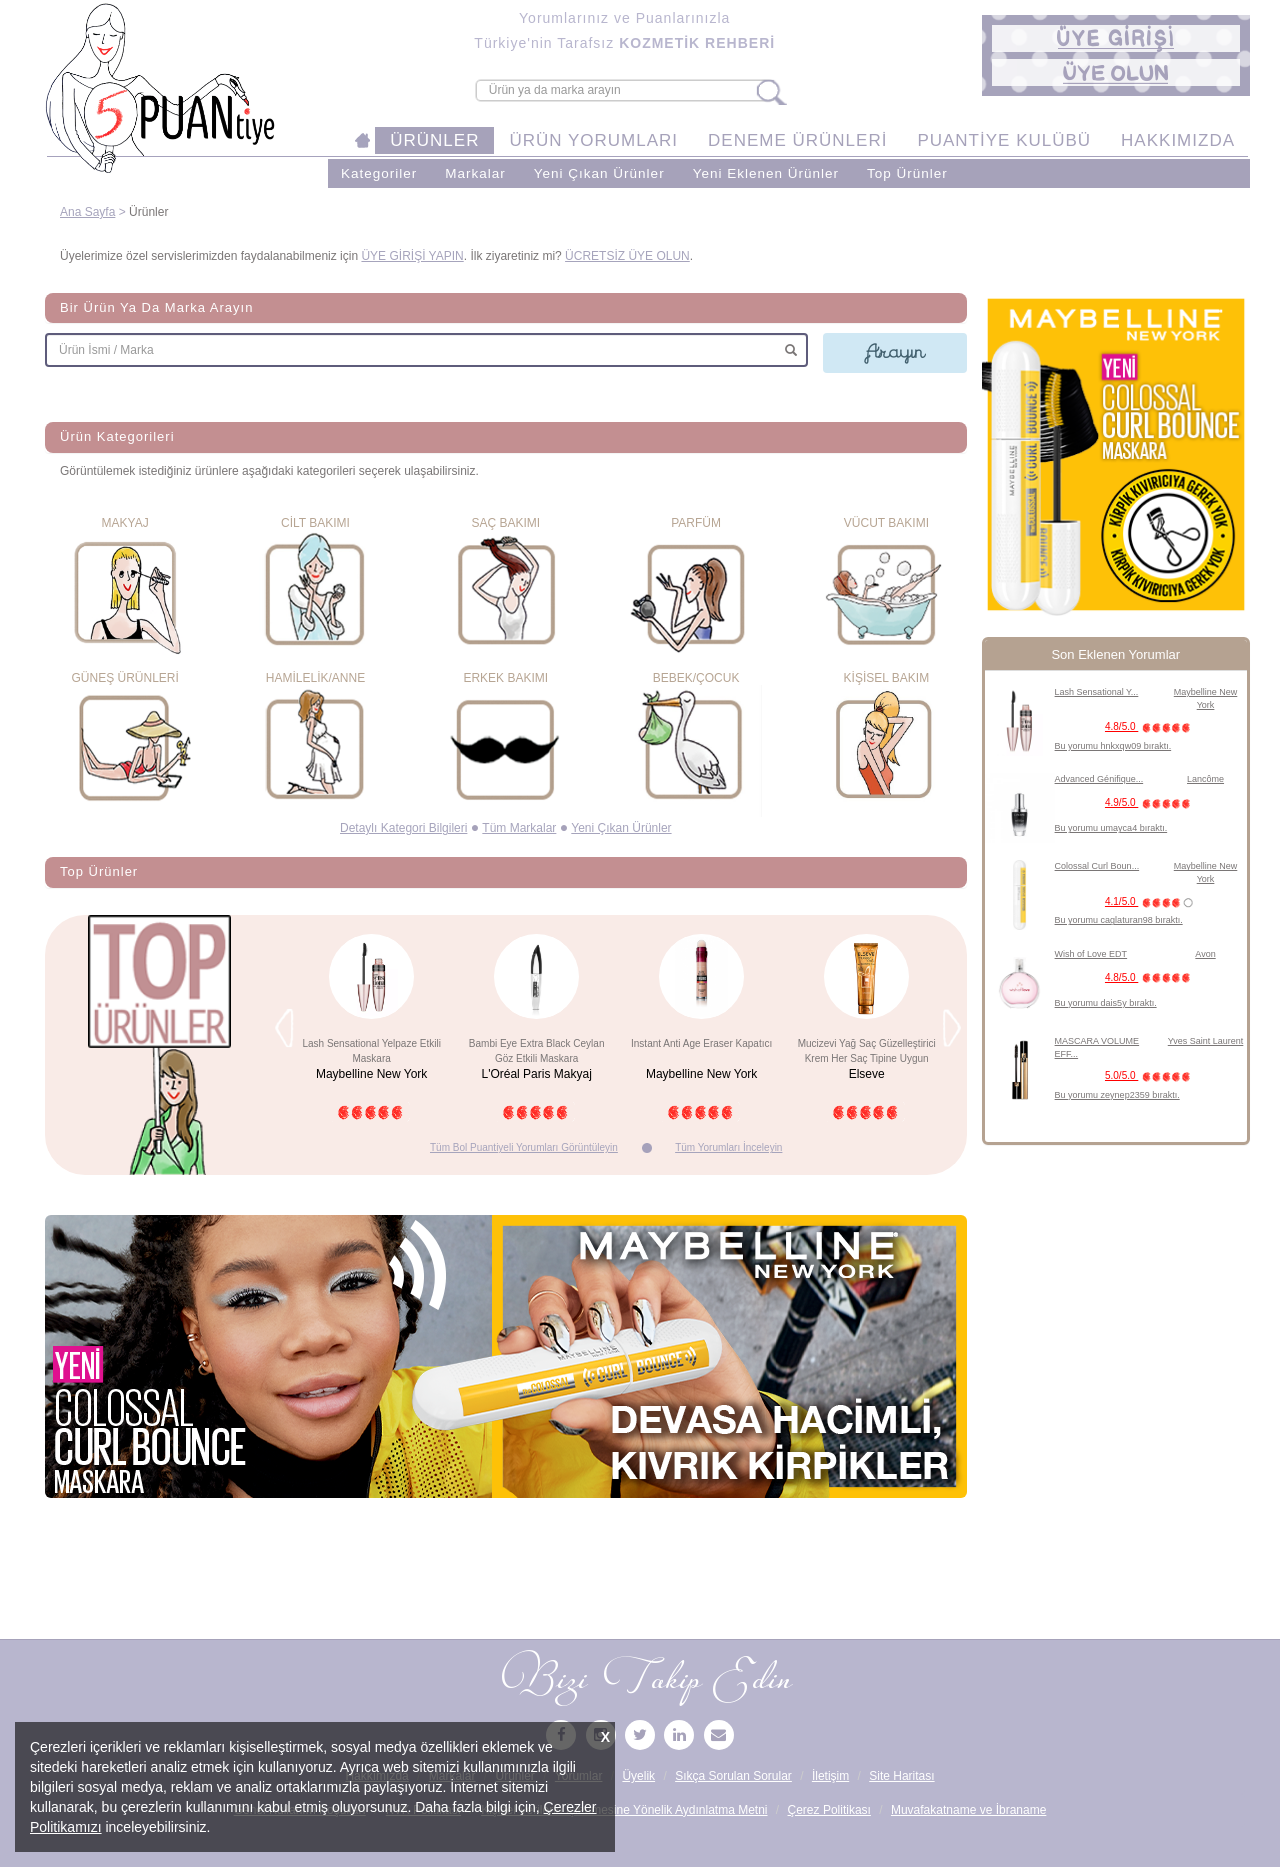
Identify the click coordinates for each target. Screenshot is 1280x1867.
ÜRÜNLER (434, 140)
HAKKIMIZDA (1178, 140)
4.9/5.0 (1151, 802)
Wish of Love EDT (1091, 954)
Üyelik (638, 1776)
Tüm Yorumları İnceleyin (728, 1147)
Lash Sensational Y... (1097, 692)
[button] (1116, 38)
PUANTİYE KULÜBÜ (1004, 140)
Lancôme (1205, 779)
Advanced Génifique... (1099, 779)
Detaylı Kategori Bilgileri (403, 828)
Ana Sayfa (87, 212)
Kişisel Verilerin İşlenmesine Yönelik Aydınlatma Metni (624, 1810)
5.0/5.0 (1151, 1075)
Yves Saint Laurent (1206, 1041)
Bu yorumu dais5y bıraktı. (1106, 1003)
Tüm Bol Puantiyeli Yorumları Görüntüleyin (524, 1147)
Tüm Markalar (519, 828)
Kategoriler (379, 173)
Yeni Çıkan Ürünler (599, 173)
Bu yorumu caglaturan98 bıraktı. (1119, 920)
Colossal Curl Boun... (1097, 866)
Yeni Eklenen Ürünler (766, 173)
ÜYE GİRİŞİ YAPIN (412, 256)
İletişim (830, 1776)
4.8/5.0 (1151, 726)
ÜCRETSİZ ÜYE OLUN (627, 256)
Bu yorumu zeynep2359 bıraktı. (1117, 1095)
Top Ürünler (907, 173)
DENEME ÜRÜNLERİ (797, 140)
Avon (1205, 954)
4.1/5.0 (1151, 901)
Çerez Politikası (829, 1810)
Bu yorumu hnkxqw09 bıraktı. (1113, 746)
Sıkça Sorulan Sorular (733, 1776)
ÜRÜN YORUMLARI (593, 140)
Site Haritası (901, 1776)
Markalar (475, 173)
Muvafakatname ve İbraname (968, 1810)
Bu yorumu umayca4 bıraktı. (1111, 828)
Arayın (895, 352)
